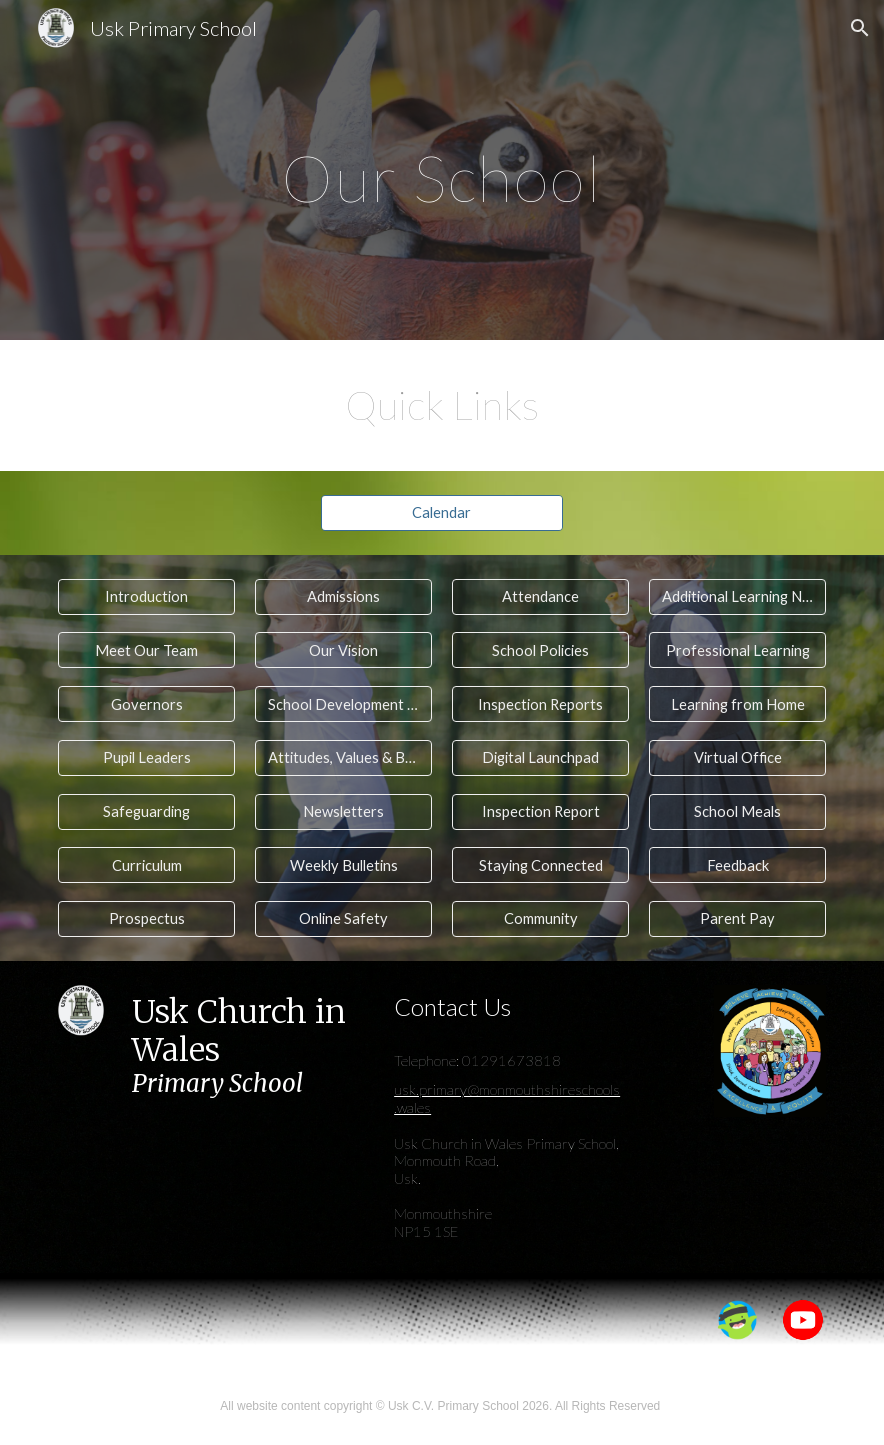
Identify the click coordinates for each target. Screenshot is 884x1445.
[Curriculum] (146, 865)
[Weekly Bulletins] (343, 865)
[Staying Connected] (540, 865)
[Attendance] (540, 597)
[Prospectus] (146, 919)
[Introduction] (146, 597)
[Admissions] (343, 597)
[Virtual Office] (737, 758)
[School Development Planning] (343, 704)
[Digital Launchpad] (540, 758)
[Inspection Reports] (540, 704)
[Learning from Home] (737, 704)
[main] (442, 169)
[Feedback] (737, 865)
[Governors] (146, 704)
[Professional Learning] (737, 650)
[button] (860, 28)
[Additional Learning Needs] (737, 597)
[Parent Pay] (737, 919)
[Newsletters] (343, 811)
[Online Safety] (343, 919)
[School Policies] (540, 650)
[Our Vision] (343, 650)
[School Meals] (737, 811)
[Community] (540, 919)
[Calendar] (442, 513)
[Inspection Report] (540, 811)
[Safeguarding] (146, 811)
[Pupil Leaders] (146, 758)
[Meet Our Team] (146, 650)
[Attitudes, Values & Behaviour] (343, 758)
